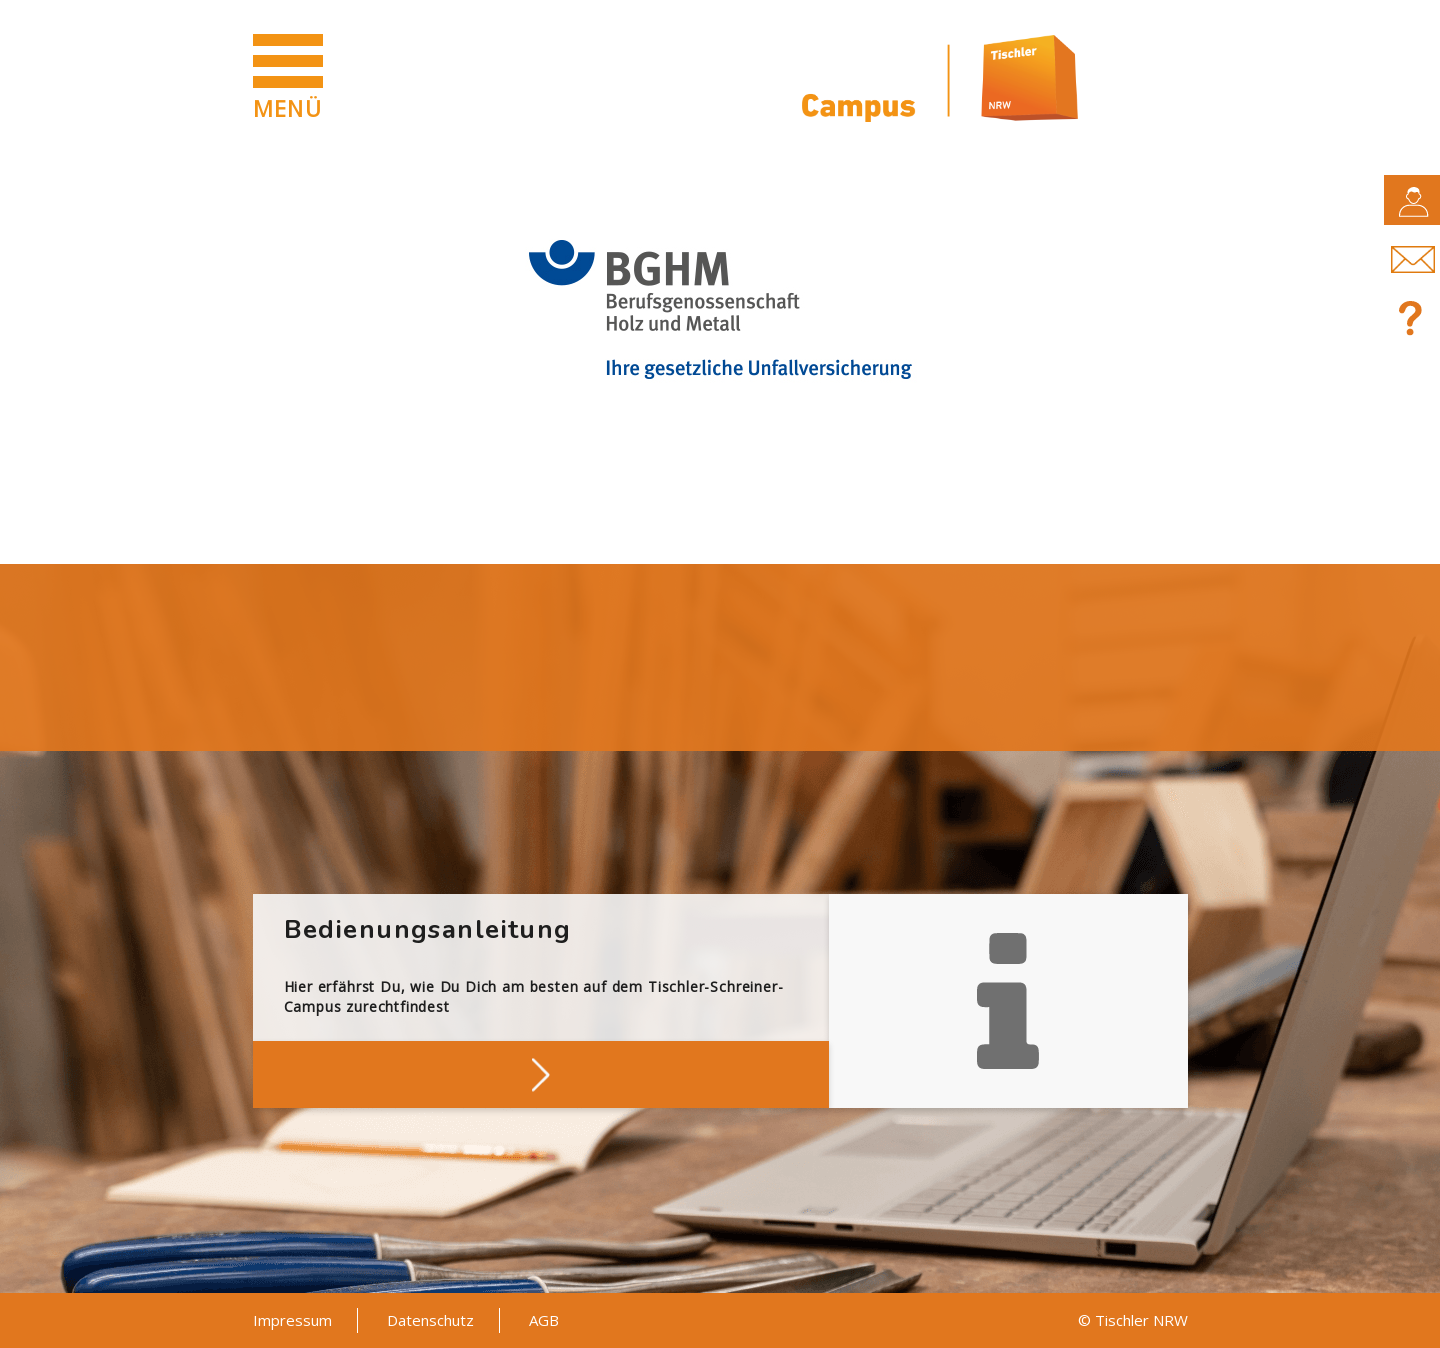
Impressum (292, 1320)
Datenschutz (430, 1320)
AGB (544, 1320)
